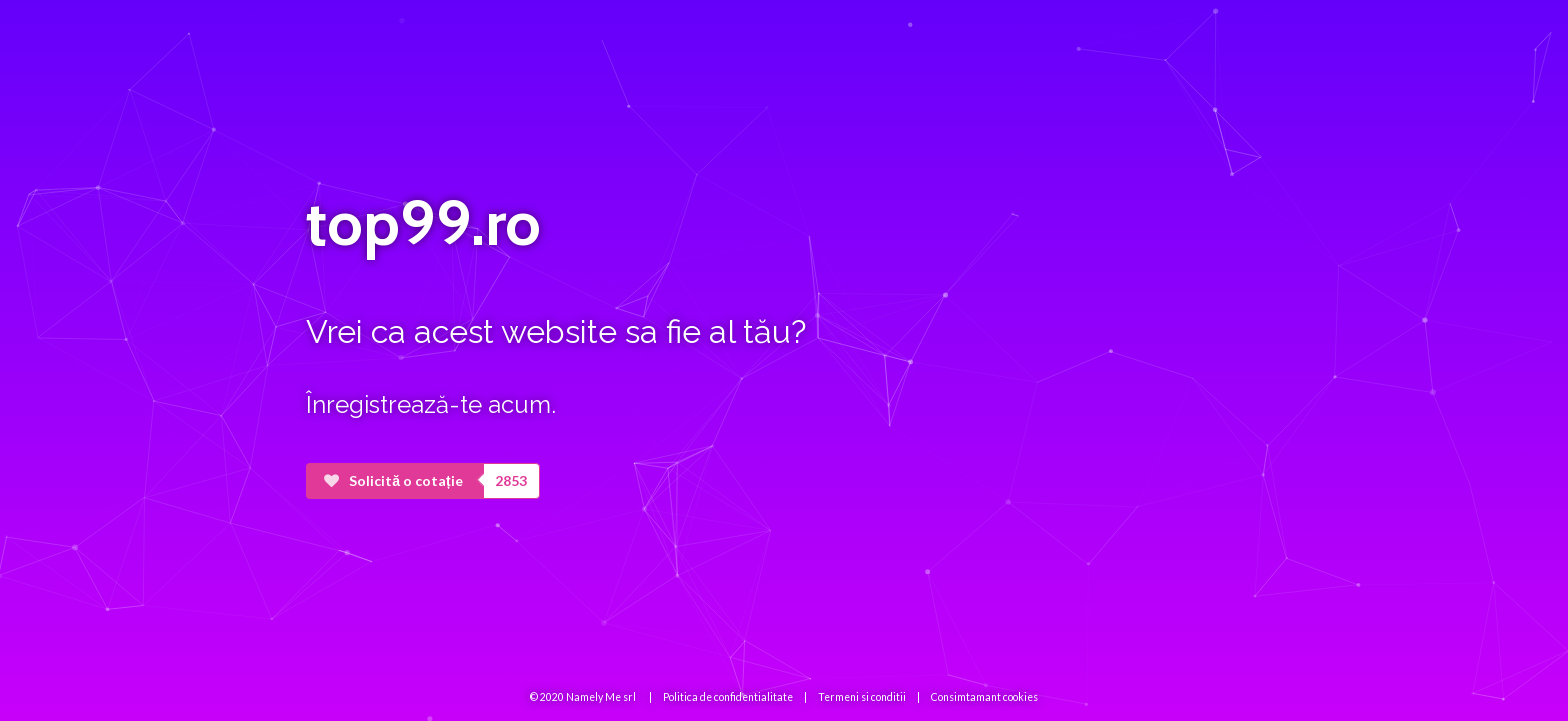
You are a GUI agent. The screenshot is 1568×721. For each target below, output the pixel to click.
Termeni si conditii (862, 697)
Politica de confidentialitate (728, 697)
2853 (511, 480)
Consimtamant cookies (984, 697)
